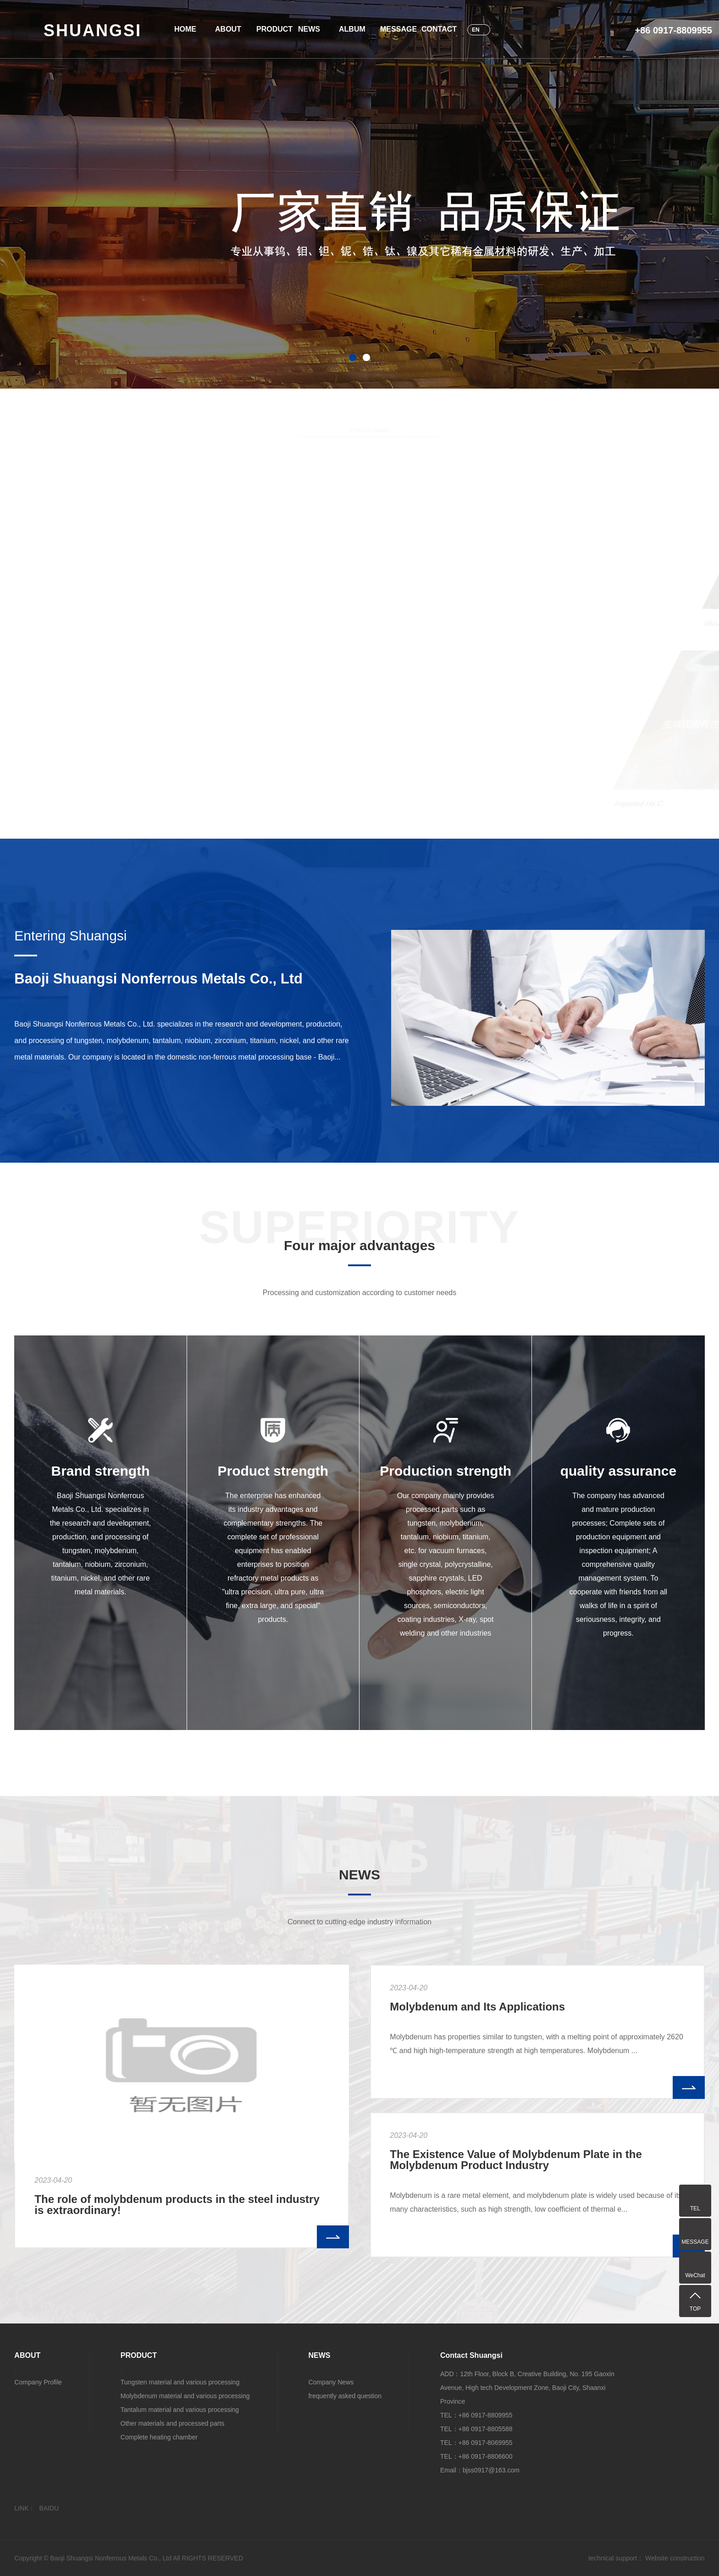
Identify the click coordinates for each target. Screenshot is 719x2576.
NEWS (309, 29)
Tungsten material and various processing (180, 2382)
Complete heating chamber (159, 2437)
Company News (331, 2382)
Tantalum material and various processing (180, 2409)
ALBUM (350, 29)
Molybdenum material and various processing (185, 2396)
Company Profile (38, 2382)
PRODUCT (267, 29)
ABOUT (226, 29)
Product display (370, 433)
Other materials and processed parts (172, 2423)
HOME (185, 29)
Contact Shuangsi (471, 2355)
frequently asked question (345, 2396)
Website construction (675, 2558)
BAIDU (49, 2508)
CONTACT (432, 29)
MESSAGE (391, 29)
